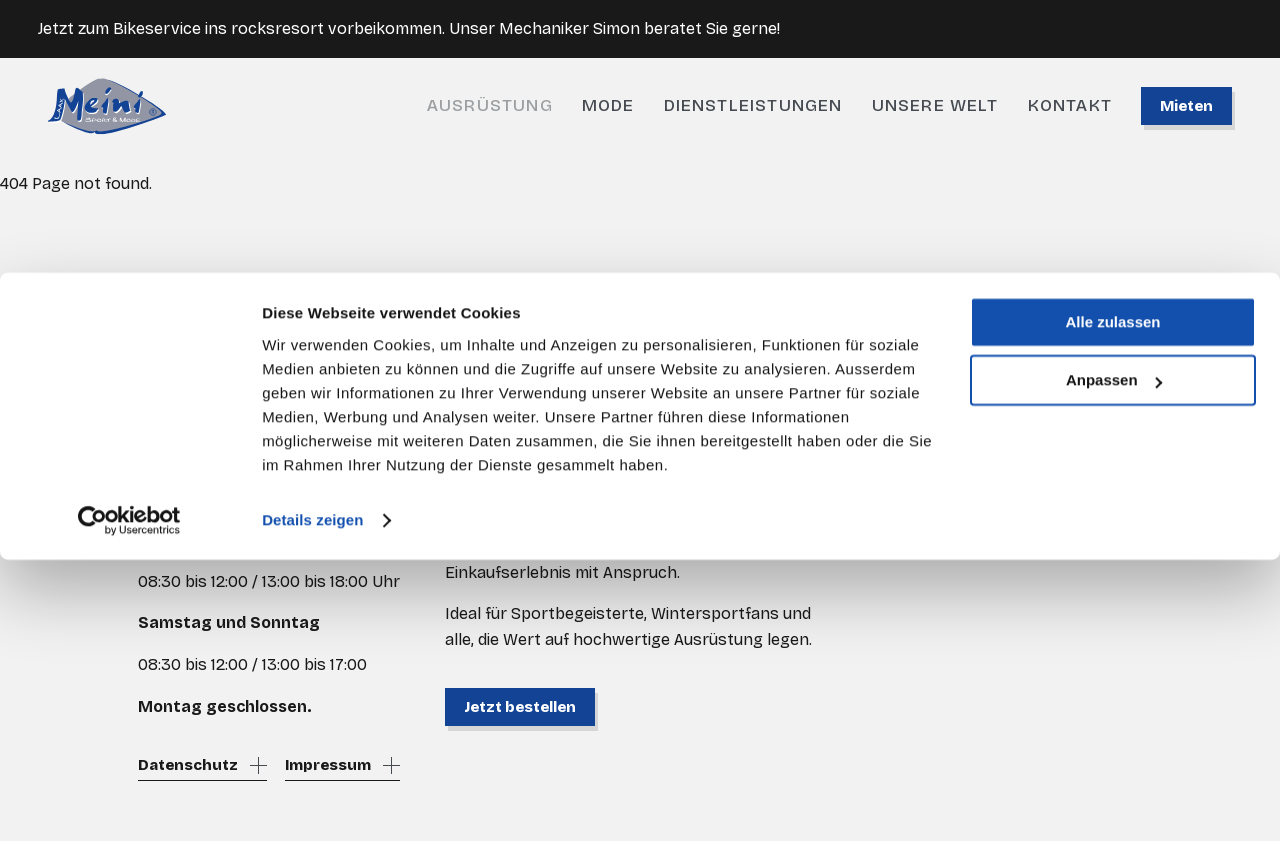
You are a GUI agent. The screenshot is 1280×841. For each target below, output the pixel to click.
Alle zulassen (1112, 603)
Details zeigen (312, 801)
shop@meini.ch (195, 498)
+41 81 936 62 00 (199, 472)
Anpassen (1114, 661)
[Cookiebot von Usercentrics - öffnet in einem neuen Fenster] (129, 802)
